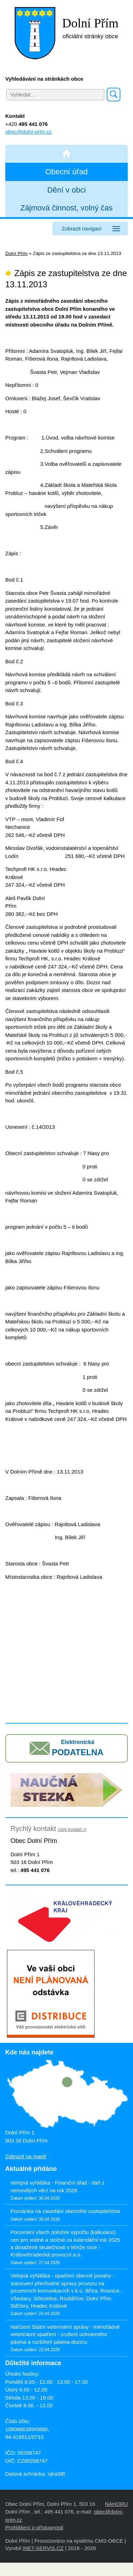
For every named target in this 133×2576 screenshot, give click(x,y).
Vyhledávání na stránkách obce (44, 79)
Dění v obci (66, 190)
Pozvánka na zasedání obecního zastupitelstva (65, 2211)
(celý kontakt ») (72, 1829)
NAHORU (116, 2504)
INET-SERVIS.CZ (42, 2548)
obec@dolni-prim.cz (28, 132)
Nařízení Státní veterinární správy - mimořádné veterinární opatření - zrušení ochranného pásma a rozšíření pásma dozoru (65, 2334)
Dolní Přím (16, 253)
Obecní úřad (66, 171)
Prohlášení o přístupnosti (34, 2527)
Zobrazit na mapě (25, 2156)
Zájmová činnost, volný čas (66, 207)
